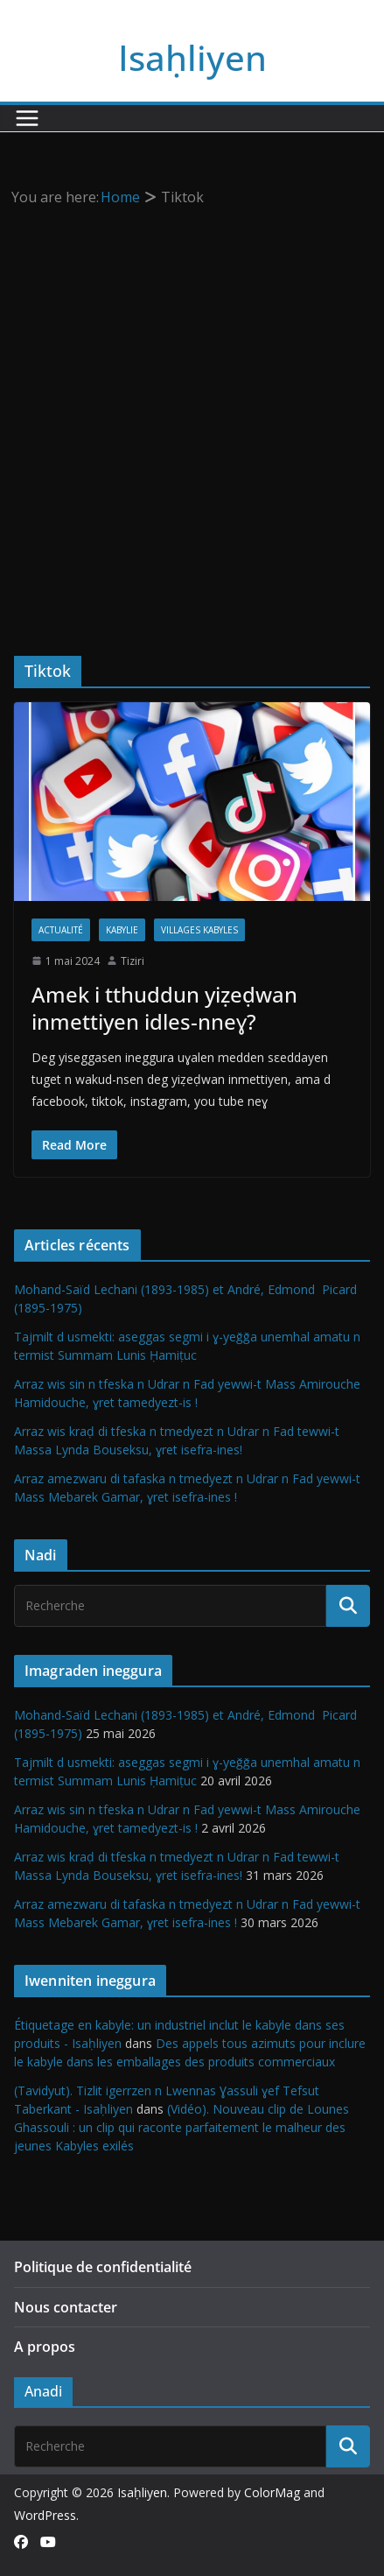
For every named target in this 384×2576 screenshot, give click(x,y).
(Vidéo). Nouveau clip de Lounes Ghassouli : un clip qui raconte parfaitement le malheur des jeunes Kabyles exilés (181, 2127)
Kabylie (122, 930)
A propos (44, 2346)
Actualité (60, 930)
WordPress (45, 2515)
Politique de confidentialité (103, 2267)
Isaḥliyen (192, 57)
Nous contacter (65, 2307)
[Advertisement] (192, 411)
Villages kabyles (199, 930)
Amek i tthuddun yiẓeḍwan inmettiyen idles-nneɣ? (164, 1008)
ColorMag (272, 2492)
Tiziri (132, 961)
